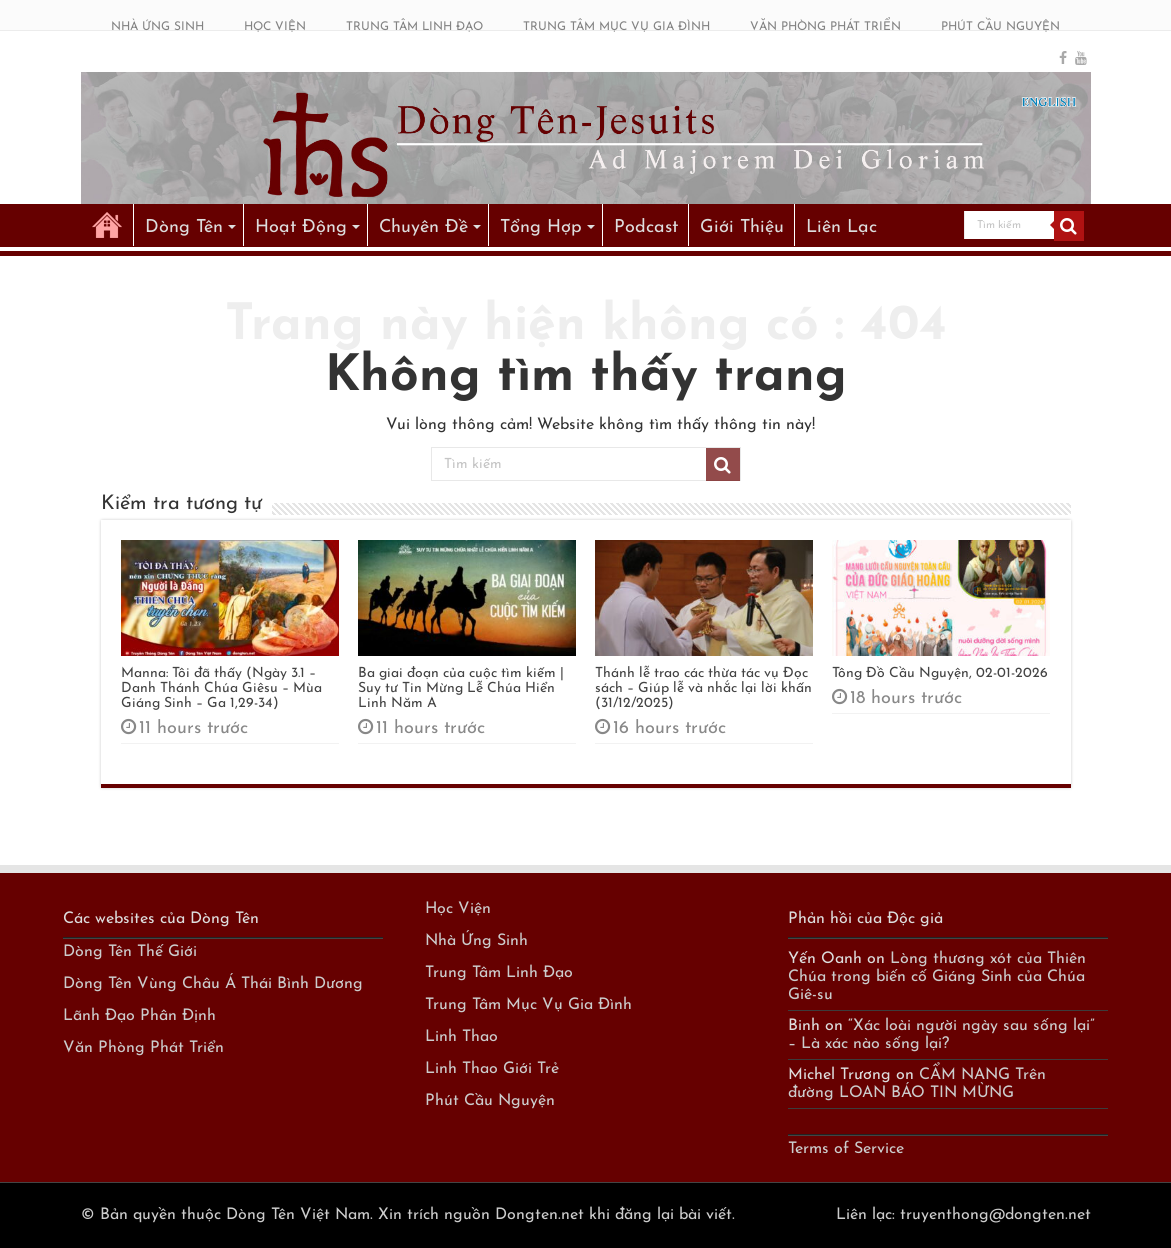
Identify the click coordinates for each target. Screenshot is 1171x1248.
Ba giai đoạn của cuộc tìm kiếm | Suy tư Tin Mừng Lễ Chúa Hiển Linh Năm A (461, 688)
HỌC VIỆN (275, 27)
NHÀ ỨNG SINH (157, 27)
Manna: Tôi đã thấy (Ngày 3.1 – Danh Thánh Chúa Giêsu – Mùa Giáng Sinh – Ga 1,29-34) (221, 688)
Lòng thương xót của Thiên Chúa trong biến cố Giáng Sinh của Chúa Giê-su (937, 977)
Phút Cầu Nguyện (490, 1101)
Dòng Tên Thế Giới (130, 952)
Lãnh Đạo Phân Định (139, 1016)
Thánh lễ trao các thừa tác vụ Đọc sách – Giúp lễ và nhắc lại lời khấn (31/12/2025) (703, 688)
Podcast (646, 227)
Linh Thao (461, 1037)
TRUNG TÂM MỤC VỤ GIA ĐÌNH (616, 27)
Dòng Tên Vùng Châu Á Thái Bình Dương (213, 984)
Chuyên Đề (423, 227)
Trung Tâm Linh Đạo (499, 973)
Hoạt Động (301, 227)
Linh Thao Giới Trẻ (492, 1069)
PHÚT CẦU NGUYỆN (1000, 27)
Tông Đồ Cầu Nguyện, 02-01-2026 (940, 673)
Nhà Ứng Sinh (476, 941)
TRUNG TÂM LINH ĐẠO (414, 27)
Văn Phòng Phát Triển (143, 1048)
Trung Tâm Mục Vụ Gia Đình (528, 1005)
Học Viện (458, 909)
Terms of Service (846, 1149)
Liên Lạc (841, 227)
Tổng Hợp (541, 227)
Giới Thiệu (742, 227)
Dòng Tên (184, 227)
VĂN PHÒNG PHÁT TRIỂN (825, 27)
